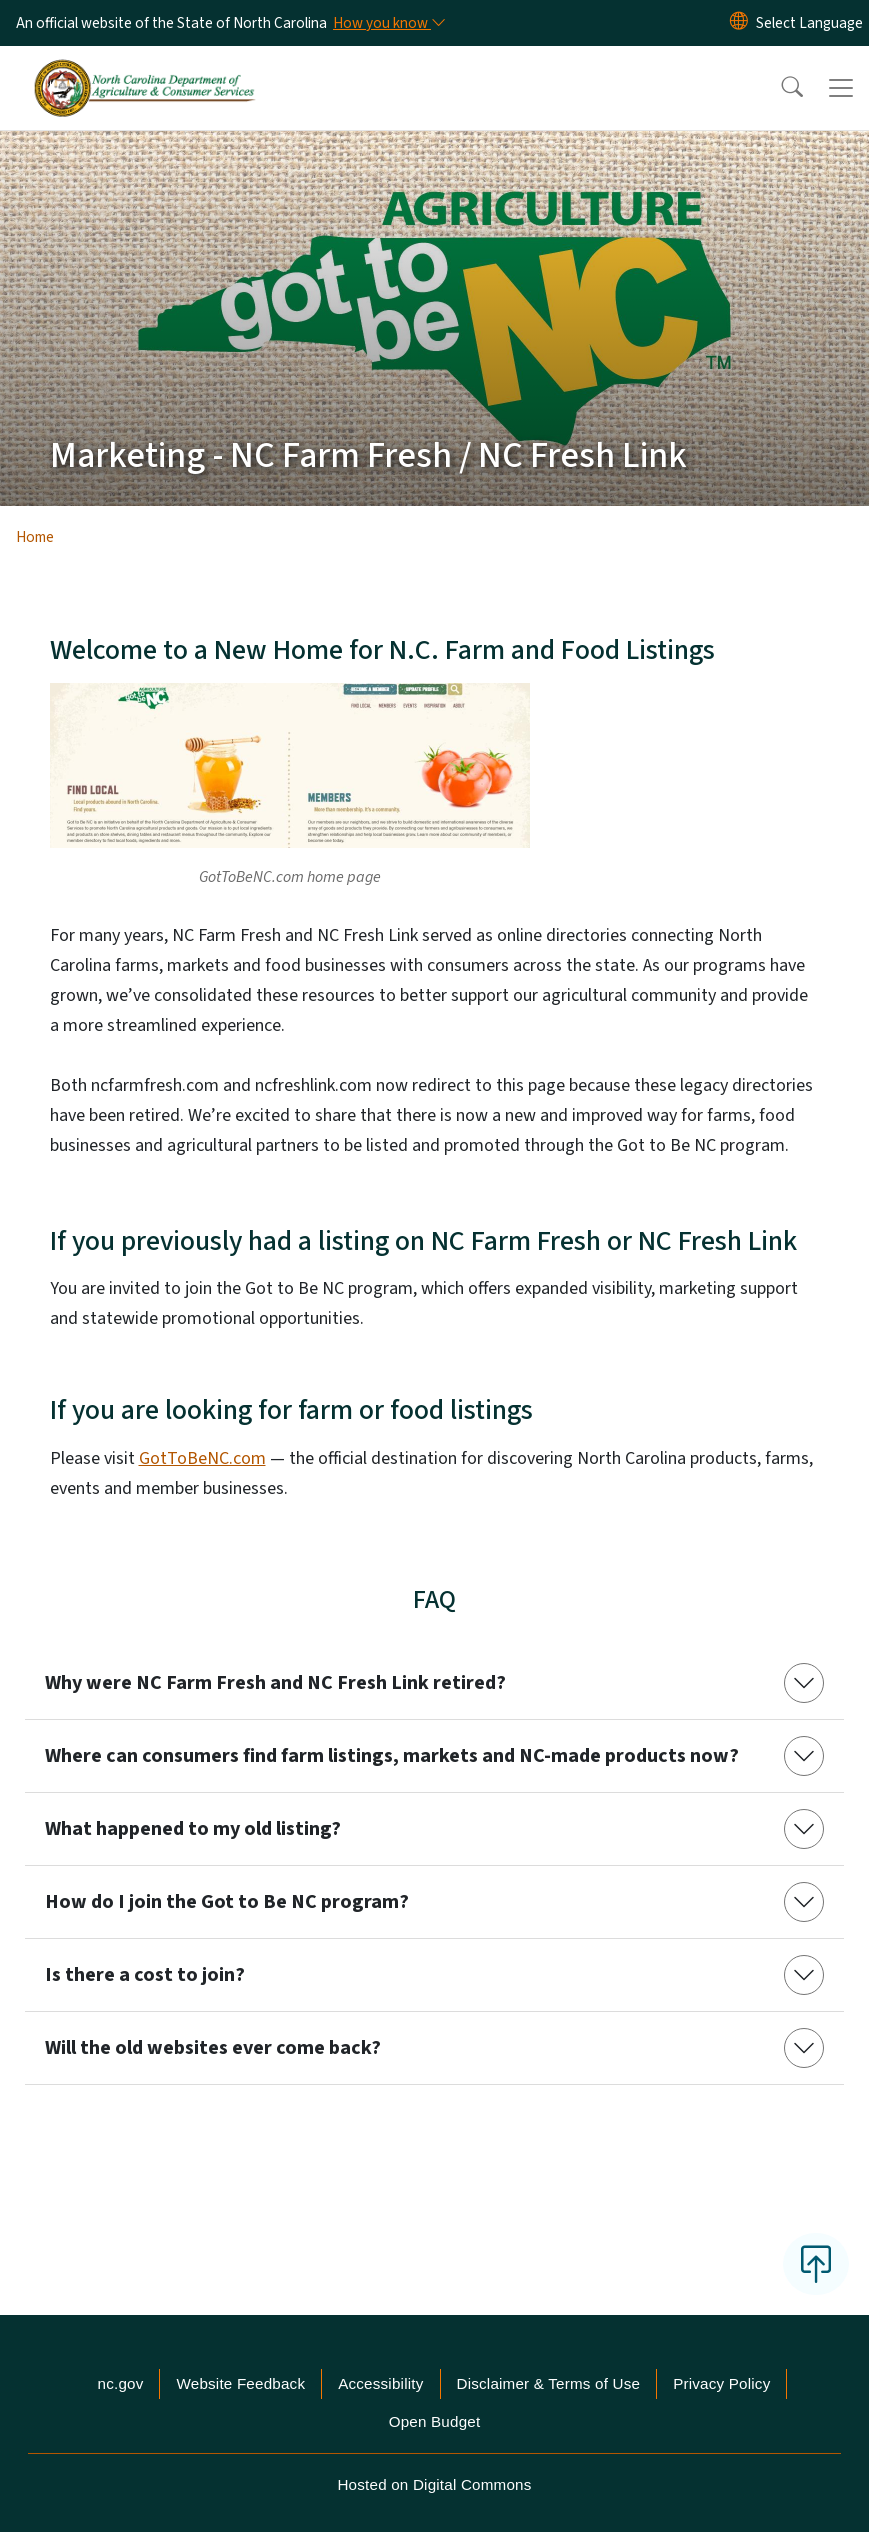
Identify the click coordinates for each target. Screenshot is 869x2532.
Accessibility (380, 2383)
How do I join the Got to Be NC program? (227, 1902)
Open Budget (435, 2421)
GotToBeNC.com (202, 1458)
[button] (779, 88)
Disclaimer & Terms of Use (549, 2383)
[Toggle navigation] (841, 88)
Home (35, 537)
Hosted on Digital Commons (434, 2484)
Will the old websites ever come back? (213, 2048)
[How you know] (388, 23)
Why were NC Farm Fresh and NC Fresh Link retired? (275, 1683)
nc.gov (121, 2383)
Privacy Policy (721, 2383)
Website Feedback (240, 2383)
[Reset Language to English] (739, 23)
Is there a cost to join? (145, 1975)
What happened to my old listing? (193, 1829)
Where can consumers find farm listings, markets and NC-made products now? (392, 1756)
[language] (809, 23)
